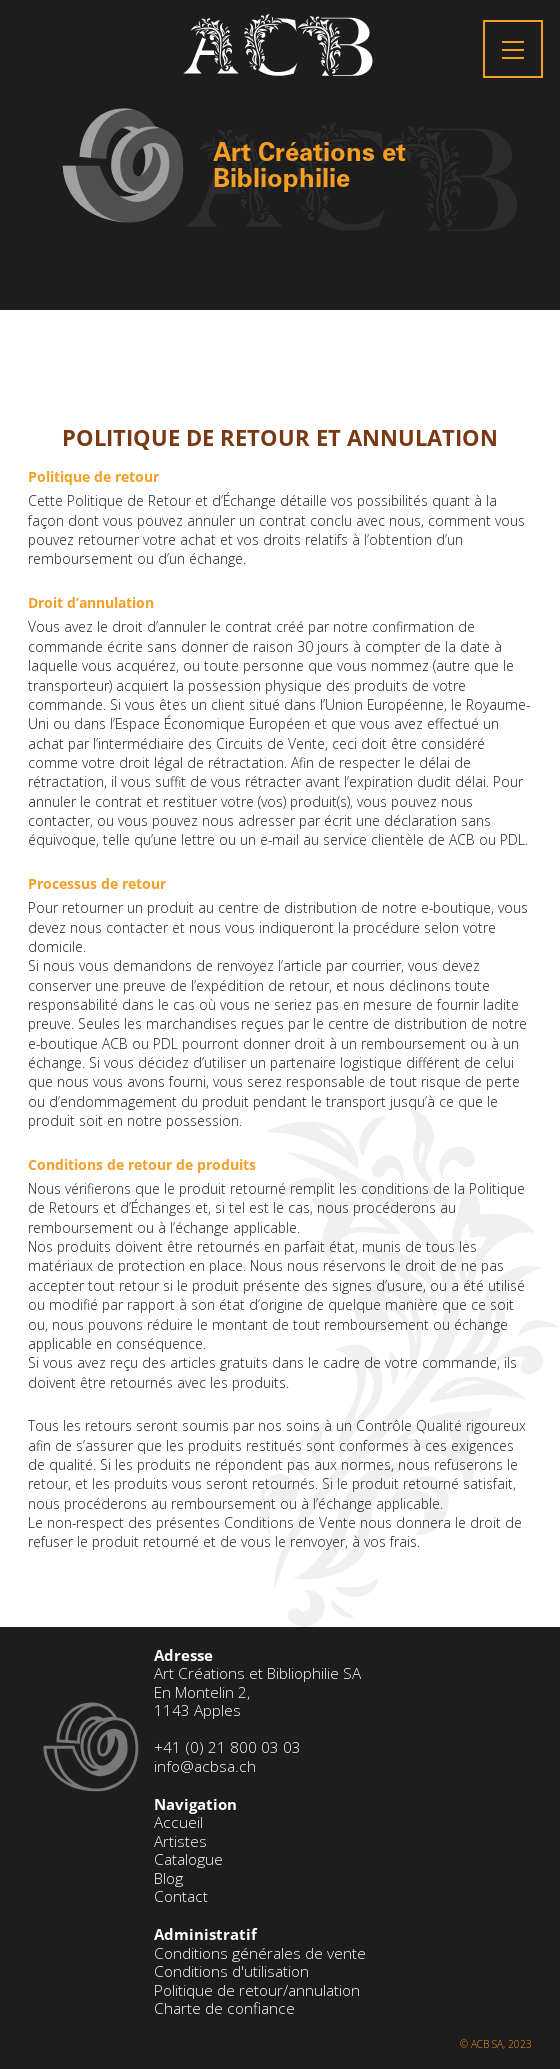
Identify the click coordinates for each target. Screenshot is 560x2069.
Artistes (180, 1841)
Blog (168, 1878)
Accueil (178, 1822)
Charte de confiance (224, 2008)
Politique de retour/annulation (257, 1990)
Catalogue (188, 1859)
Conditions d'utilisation (231, 1971)
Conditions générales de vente (260, 1953)
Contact (181, 1896)
